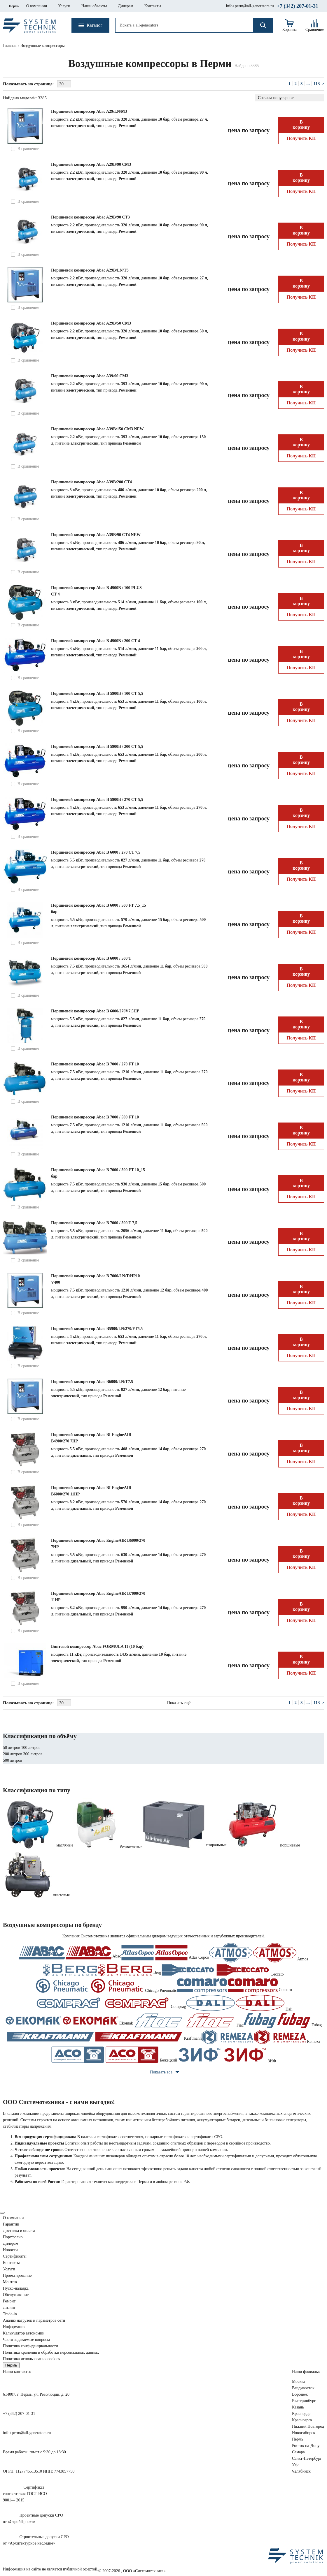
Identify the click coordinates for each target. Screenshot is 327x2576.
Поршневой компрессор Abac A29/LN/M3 (89, 111)
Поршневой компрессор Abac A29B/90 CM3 (91, 164)
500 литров (12, 1760)
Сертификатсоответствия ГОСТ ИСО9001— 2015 (25, 2493)
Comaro (234, 1985)
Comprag (110, 2003)
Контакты (11, 2262)
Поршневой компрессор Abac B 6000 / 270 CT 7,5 (95, 852)
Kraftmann (104, 2037)
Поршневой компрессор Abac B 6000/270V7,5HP (95, 1011)
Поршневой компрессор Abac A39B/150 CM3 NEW (97, 429)
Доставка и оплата (19, 2230)
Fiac (188, 2021)
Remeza (261, 2037)
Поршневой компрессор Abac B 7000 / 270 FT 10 (95, 1064)
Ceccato (222, 1970)
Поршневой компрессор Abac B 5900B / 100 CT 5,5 (97, 693)
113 (317, 83)
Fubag (283, 2020)
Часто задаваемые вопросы (26, 2339)
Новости (10, 2250)
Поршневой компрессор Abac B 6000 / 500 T (91, 958)
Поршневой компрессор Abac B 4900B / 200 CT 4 (95, 641)
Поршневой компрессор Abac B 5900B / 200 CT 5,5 (97, 746)
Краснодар (301, 2413)
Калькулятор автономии (23, 2333)
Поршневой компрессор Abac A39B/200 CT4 (91, 482)
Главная (10, 45)
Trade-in (10, 2314)
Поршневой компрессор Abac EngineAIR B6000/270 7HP (98, 1543)
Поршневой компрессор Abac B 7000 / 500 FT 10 (95, 1117)
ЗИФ (226, 2054)
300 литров (32, 1754)
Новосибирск (303, 2433)
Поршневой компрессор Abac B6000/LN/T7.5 (92, 1381)
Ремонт (9, 2301)
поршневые (290, 1845)
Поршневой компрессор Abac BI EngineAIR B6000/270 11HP (91, 1491)
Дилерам (10, 2243)
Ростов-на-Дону (306, 2445)
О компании (13, 2218)
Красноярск (302, 2420)
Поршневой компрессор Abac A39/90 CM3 (89, 376)
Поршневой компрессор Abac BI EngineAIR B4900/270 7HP (91, 1438)
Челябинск (301, 2471)
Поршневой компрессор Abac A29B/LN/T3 (90, 270)
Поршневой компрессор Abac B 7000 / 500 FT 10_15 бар (98, 1173)
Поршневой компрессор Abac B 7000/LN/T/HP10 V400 (95, 1279)
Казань (298, 2407)
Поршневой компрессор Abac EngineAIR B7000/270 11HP (98, 1596)
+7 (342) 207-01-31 (297, 6)
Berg (102, 1970)
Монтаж (10, 2282)
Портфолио (12, 2237)
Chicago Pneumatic (106, 1986)
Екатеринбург (304, 2401)
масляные (65, 1845)
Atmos (258, 1952)
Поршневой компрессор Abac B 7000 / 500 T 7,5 (94, 1223)
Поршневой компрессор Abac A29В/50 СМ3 (91, 323)
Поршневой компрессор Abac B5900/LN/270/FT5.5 (97, 1328)
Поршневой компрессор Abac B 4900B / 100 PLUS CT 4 (96, 591)
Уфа (295, 2465)
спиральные (216, 1845)
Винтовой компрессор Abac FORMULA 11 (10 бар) (97, 1646)
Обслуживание (16, 2295)
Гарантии (11, 2224)
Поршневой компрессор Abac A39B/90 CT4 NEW (96, 535)
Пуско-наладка (16, 2288)
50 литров (11, 1747)
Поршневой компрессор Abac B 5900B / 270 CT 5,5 (97, 799)
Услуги (9, 2269)
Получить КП (301, 138)
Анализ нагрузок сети (34, 2320)
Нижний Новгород (308, 2426)
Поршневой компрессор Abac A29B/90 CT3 (90, 217)
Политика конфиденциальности (30, 2346)
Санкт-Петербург (307, 2458)
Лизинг (9, 2307)
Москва (298, 2381)
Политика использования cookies (31, 2359)
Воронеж (300, 2394)
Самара (298, 2452)
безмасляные (131, 1847)
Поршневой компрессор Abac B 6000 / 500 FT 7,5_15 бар (98, 908)
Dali (239, 2003)
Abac (70, 1953)
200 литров (12, 1754)
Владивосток (303, 2388)
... (308, 83)
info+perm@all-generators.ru (250, 6)
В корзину (301, 124)
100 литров (30, 1747)
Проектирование (17, 2275)
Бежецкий (114, 2055)
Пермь (14, 6)
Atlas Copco (165, 1953)
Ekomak (69, 2021)
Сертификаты (15, 2256)
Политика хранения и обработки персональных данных (51, 2352)
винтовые (61, 1895)
